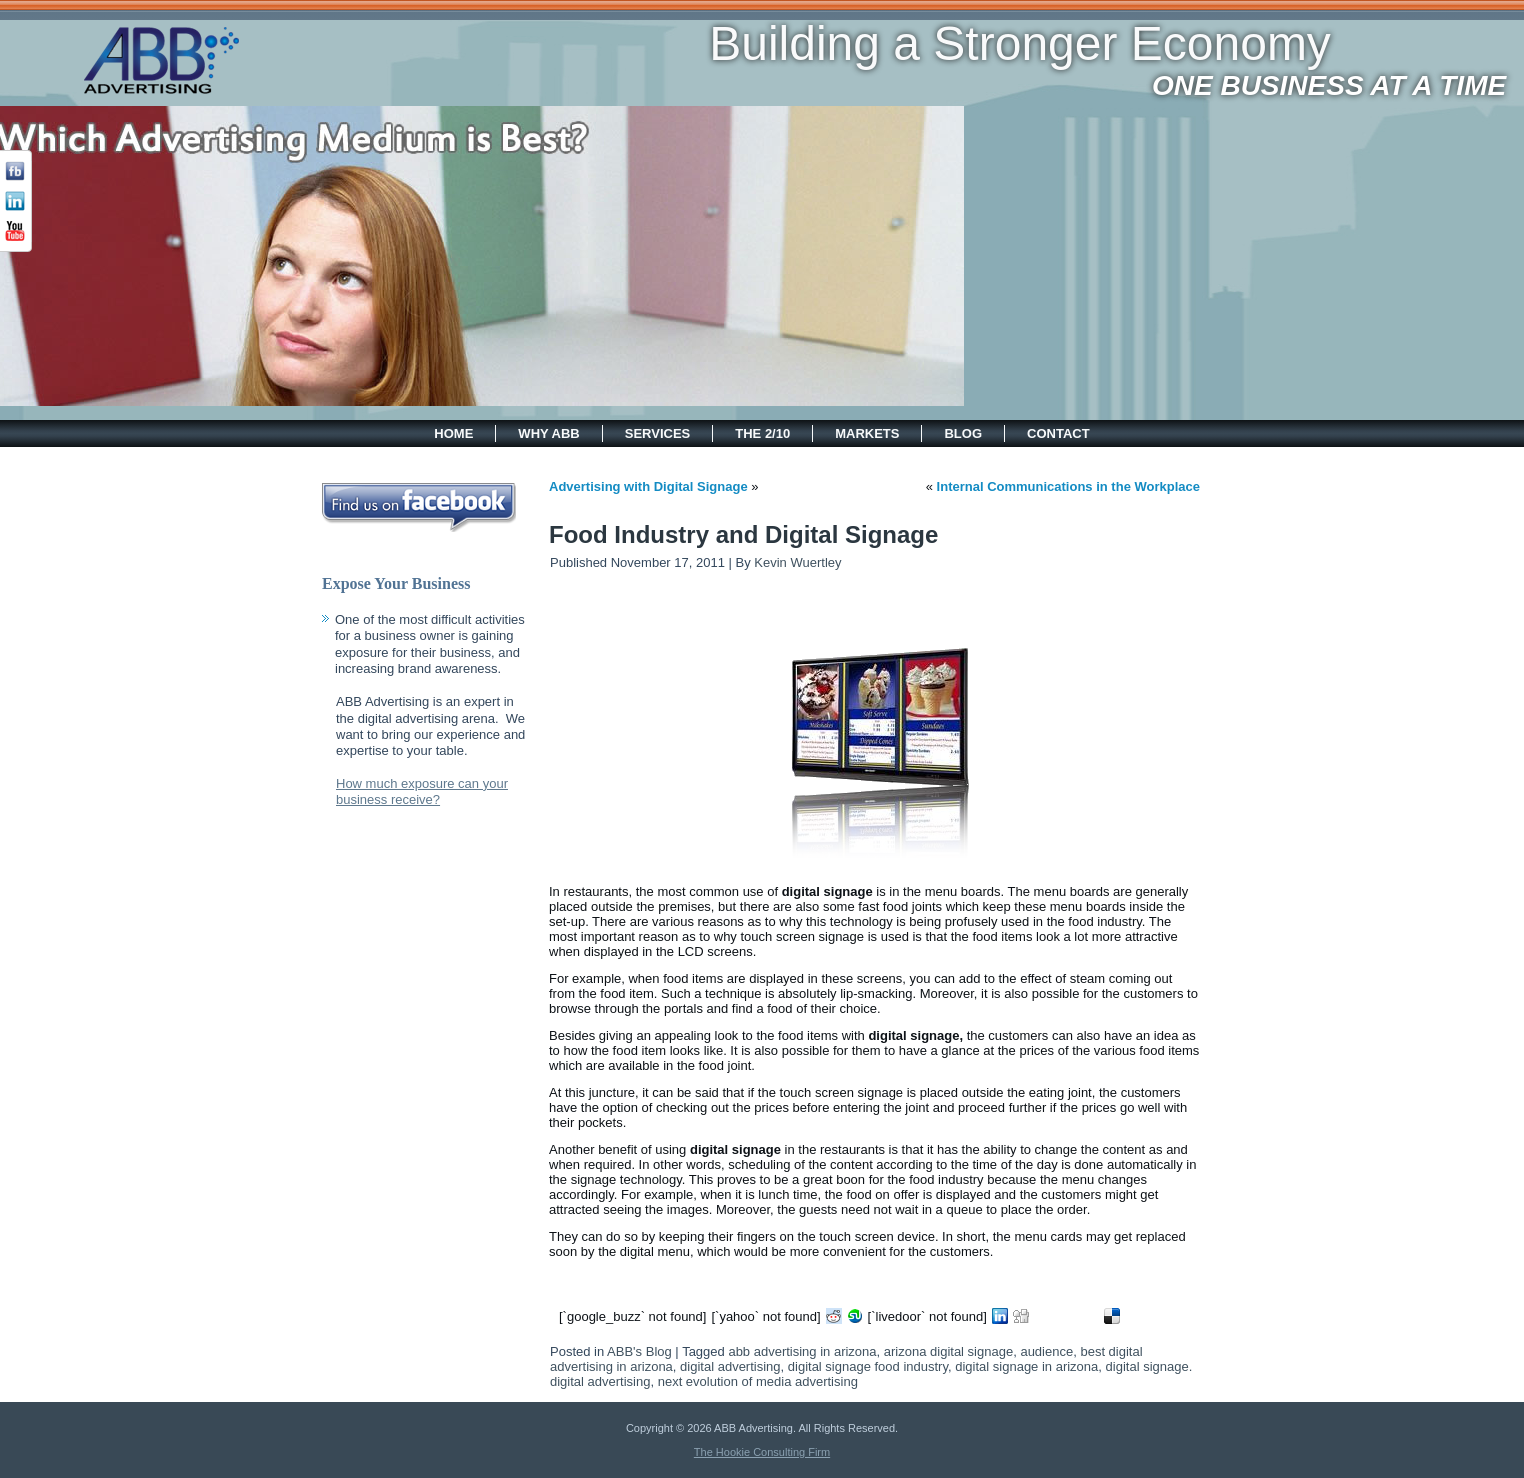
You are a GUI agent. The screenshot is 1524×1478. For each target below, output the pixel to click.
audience (1046, 1351)
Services (658, 433)
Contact (1058, 433)
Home (453, 433)
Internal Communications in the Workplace (1068, 486)
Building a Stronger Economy (842, 43)
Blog (963, 433)
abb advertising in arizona (802, 1351)
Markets (867, 433)
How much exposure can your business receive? (422, 791)
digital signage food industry (868, 1366)
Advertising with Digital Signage (648, 486)
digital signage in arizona (1026, 1366)
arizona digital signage (948, 1351)
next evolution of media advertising (758, 1381)
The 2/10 (762, 433)
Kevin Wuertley (797, 562)
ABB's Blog (639, 1351)
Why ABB (548, 433)
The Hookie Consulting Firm (762, 1452)
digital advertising (730, 1366)
